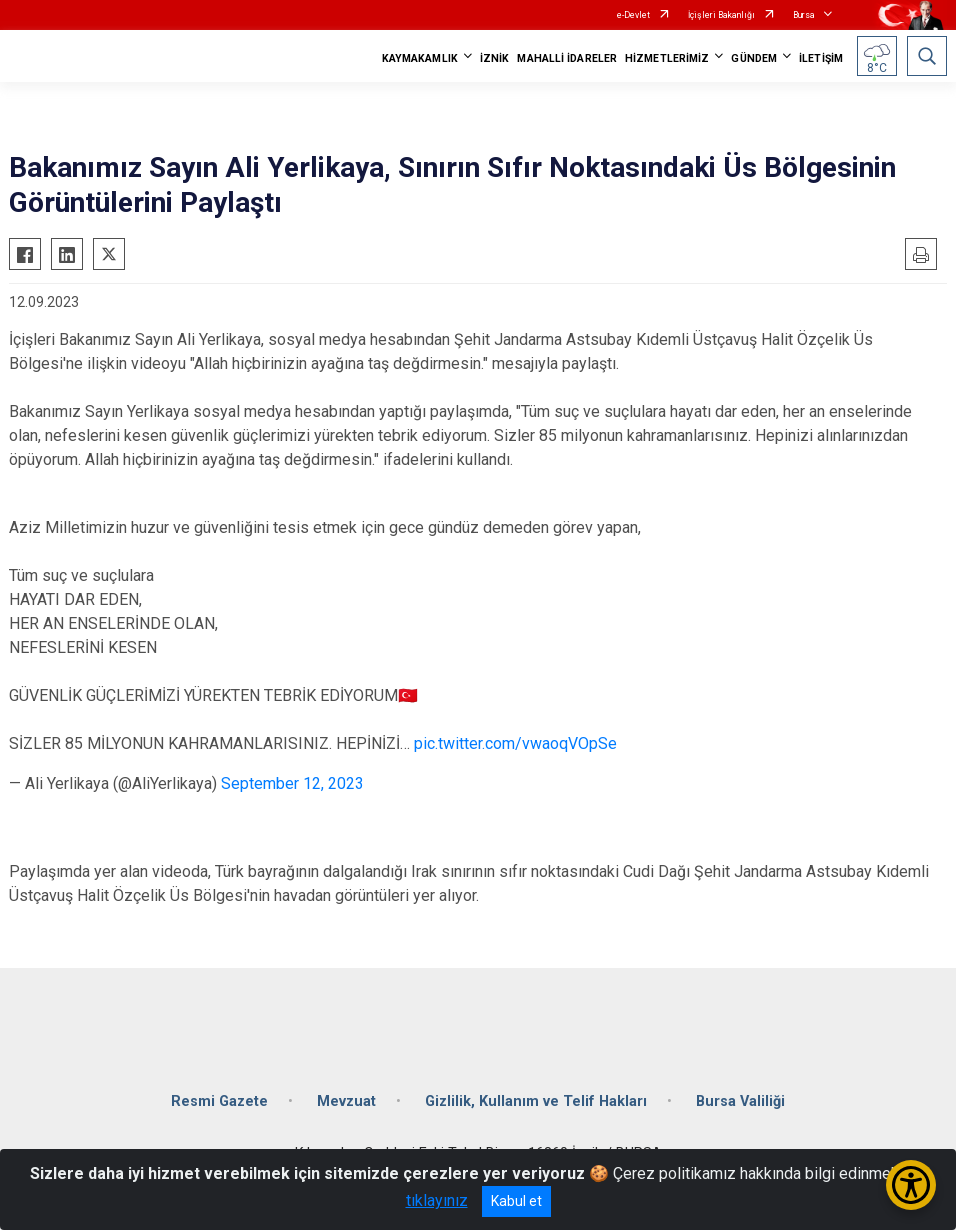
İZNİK (495, 58)
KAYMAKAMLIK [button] (420, 58)
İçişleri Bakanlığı (721, 15)
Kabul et (516, 1201)
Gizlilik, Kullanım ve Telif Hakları (536, 1101)
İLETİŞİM (821, 58)
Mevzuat (346, 1101)
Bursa (804, 15)
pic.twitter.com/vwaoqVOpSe (515, 743)
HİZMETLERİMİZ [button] (667, 58)
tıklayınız (437, 1200)
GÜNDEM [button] (754, 58)
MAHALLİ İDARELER (567, 58)
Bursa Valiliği (740, 1101)
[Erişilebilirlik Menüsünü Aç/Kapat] (911, 1185)
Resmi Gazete (219, 1101)
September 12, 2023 (292, 783)
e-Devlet (633, 15)
